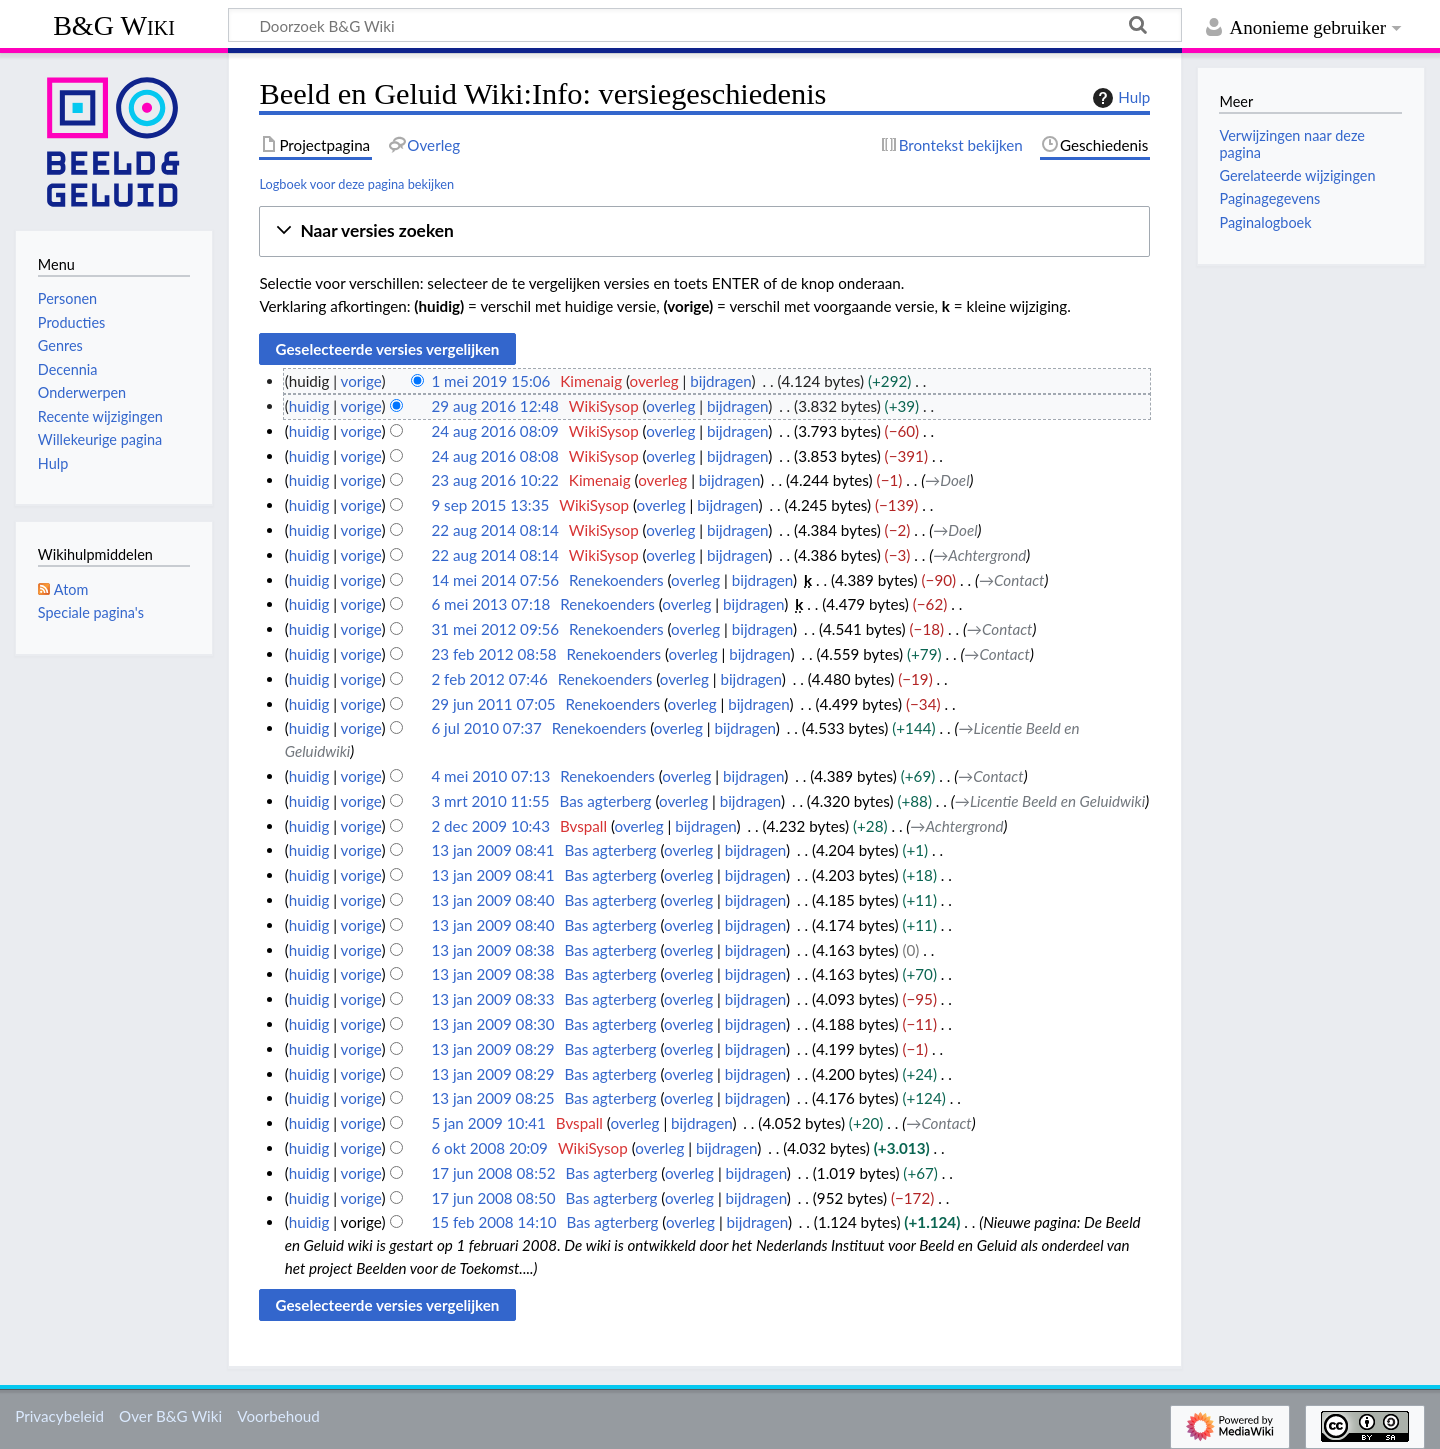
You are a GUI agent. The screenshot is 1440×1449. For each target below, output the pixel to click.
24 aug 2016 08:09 (494, 431)
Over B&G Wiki (170, 1416)
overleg (654, 381)
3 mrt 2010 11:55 (490, 801)
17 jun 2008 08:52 (493, 1173)
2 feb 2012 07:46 (489, 679)
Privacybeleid (59, 1416)
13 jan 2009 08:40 (492, 900)
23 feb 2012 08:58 (493, 654)
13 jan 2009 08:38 (492, 950)
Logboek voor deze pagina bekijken (356, 184)
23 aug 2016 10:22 (494, 480)
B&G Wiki (114, 25)
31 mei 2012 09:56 (495, 629)
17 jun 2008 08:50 (493, 1198)
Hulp (1119, 98)
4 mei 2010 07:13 (490, 776)
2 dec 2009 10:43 (490, 826)
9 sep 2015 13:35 (490, 505)
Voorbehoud (278, 1416)
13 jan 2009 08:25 (492, 1098)
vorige (361, 381)
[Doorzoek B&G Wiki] (705, 25)
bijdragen (720, 381)
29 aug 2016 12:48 (494, 406)
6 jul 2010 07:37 (486, 728)
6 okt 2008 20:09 (489, 1148)
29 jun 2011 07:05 (493, 704)
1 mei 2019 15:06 (490, 381)
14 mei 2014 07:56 (495, 580)
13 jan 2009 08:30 (492, 1024)
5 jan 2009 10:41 (488, 1123)
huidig (309, 406)
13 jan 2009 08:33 (492, 999)
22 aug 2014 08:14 (494, 530)
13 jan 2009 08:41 (492, 850)
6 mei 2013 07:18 (490, 604)
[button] (704, 231)
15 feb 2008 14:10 (493, 1222)
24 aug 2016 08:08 (494, 456)
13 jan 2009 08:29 (492, 1049)
